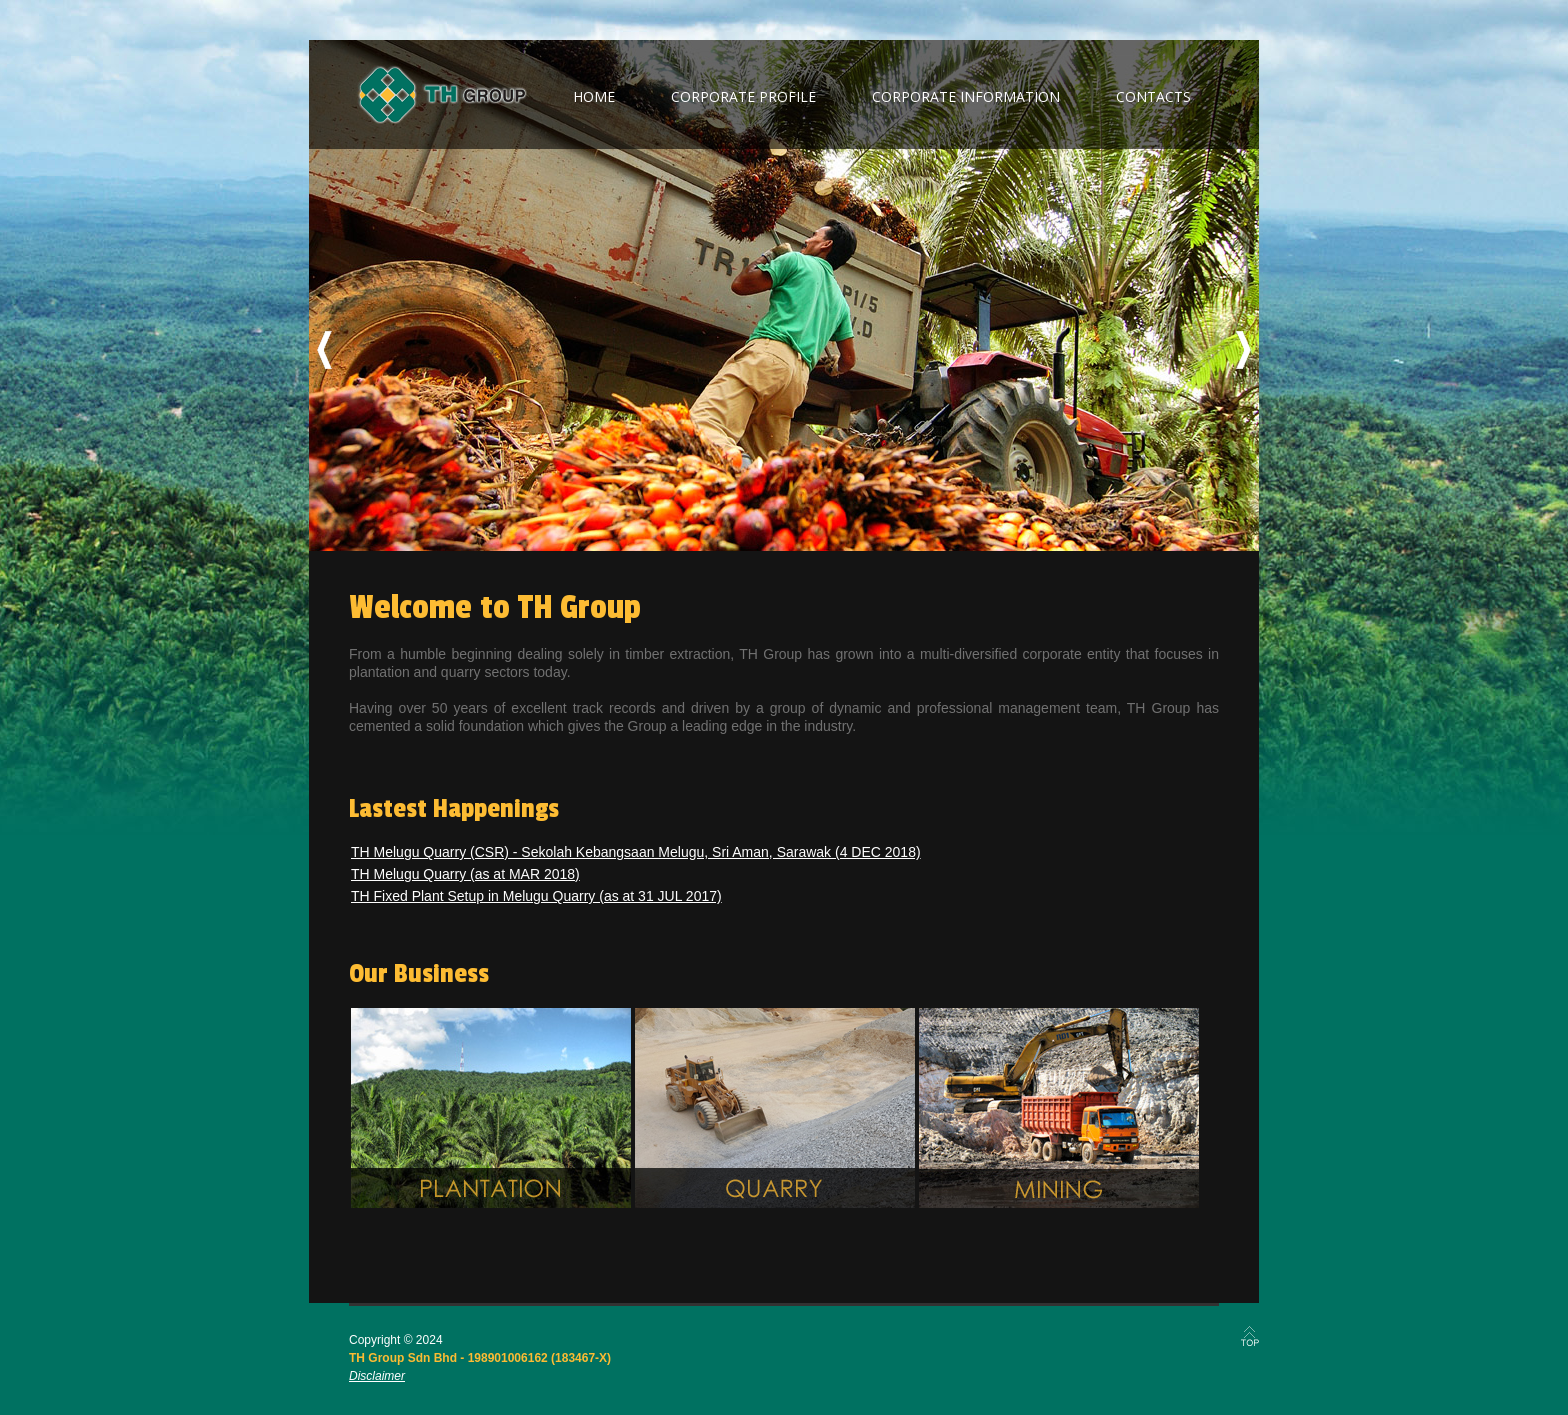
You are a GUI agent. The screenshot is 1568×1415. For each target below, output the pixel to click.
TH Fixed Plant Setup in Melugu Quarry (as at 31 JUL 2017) (536, 896)
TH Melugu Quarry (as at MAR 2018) (465, 874)
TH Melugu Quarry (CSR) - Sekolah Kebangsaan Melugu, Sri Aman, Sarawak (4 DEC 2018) (636, 852)
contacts (1153, 96)
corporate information (966, 96)
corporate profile (743, 96)
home (594, 96)
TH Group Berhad (442, 95)
